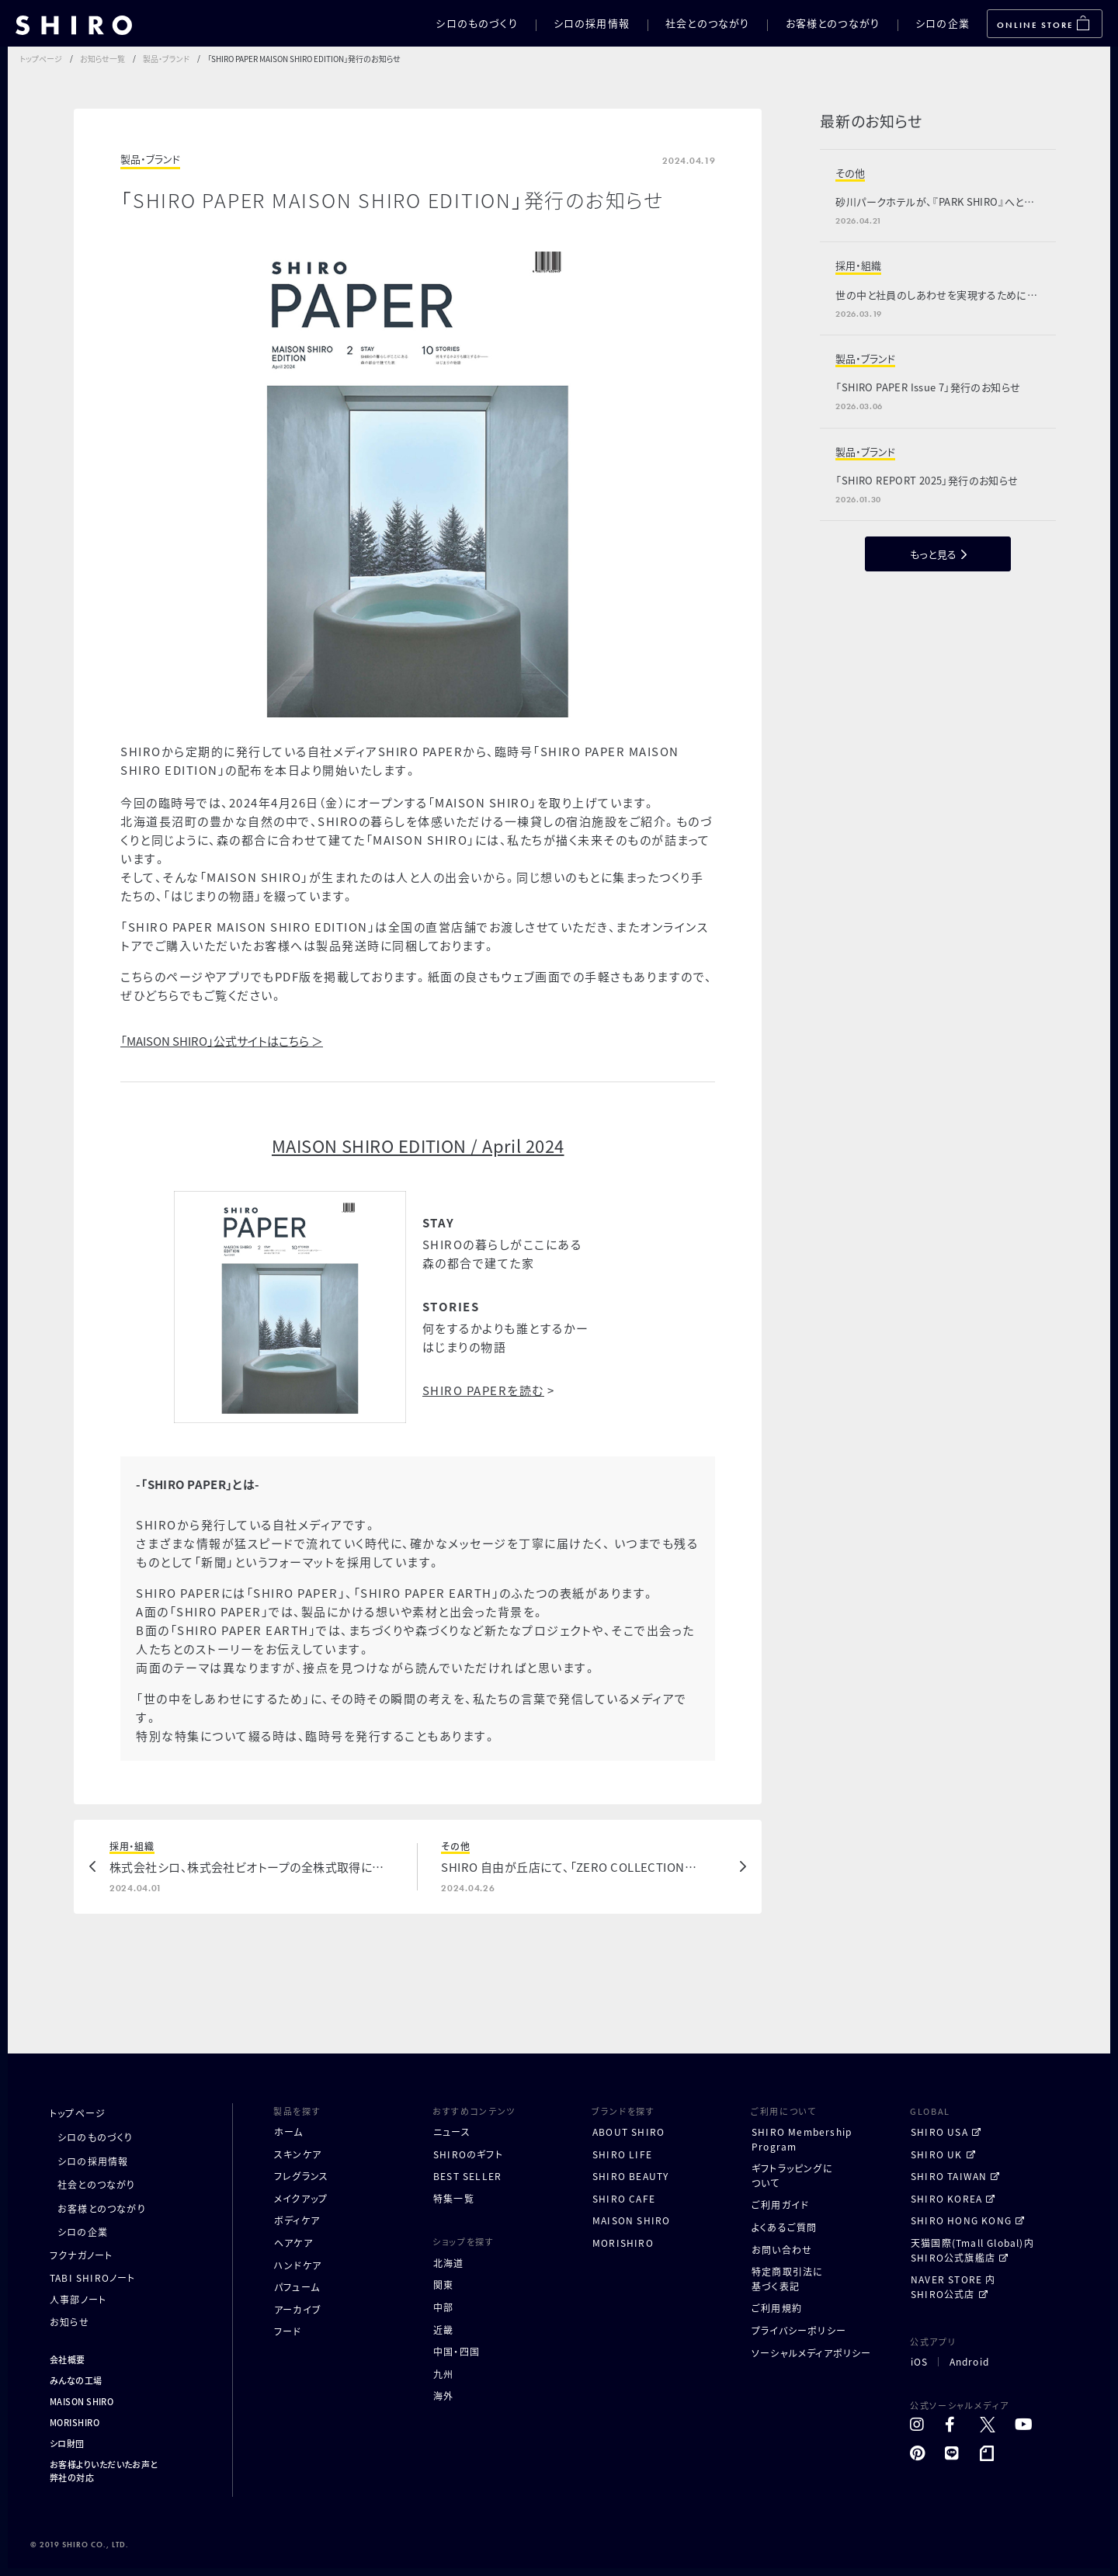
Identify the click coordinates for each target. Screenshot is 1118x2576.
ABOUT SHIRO (628, 2131)
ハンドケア (297, 2265)
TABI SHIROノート (93, 2277)
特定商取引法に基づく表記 (787, 2279)
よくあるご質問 (784, 2227)
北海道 (448, 2262)
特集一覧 (453, 2198)
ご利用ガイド (780, 2204)
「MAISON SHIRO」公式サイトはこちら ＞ (221, 1041)
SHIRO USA (939, 2131)
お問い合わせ (782, 2249)
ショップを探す (463, 2241)
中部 (443, 2307)
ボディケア (297, 2220)
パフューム (297, 2286)
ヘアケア (293, 2242)
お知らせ (69, 2321)
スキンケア (297, 2154)
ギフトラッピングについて (792, 2175)
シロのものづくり (476, 23)
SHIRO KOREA (946, 2198)
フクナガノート (81, 2255)
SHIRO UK (937, 2154)
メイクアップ (301, 2198)
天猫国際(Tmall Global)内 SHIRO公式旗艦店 (972, 2250)
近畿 (443, 2329)
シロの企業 (942, 23)
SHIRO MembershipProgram (802, 2139)
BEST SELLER (467, 2175)
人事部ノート (78, 2299)
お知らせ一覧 (102, 58)
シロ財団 (67, 2443)
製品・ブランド (166, 58)
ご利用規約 (777, 2307)
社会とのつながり (707, 23)
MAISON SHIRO (81, 2401)
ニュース (451, 2131)
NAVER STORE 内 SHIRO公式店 (953, 2286)
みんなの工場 (76, 2380)
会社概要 (67, 2359)
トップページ (40, 58)
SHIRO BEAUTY (630, 2175)
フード (288, 2331)
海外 (443, 2395)
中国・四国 (456, 2351)
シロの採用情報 (592, 23)
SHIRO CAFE (623, 2198)
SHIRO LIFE (622, 2154)
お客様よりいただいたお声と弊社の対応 (104, 2471)
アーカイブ (297, 2309)
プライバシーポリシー (799, 2330)
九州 (443, 2373)
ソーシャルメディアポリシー (812, 2352)
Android (969, 2361)
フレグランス (301, 2175)
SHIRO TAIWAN (949, 2175)
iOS (920, 2361)
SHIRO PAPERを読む (483, 1390)
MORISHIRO (74, 2422)
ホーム (289, 2131)
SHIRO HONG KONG (961, 2220)
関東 (443, 2284)
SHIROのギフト (468, 2154)
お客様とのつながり (833, 23)
